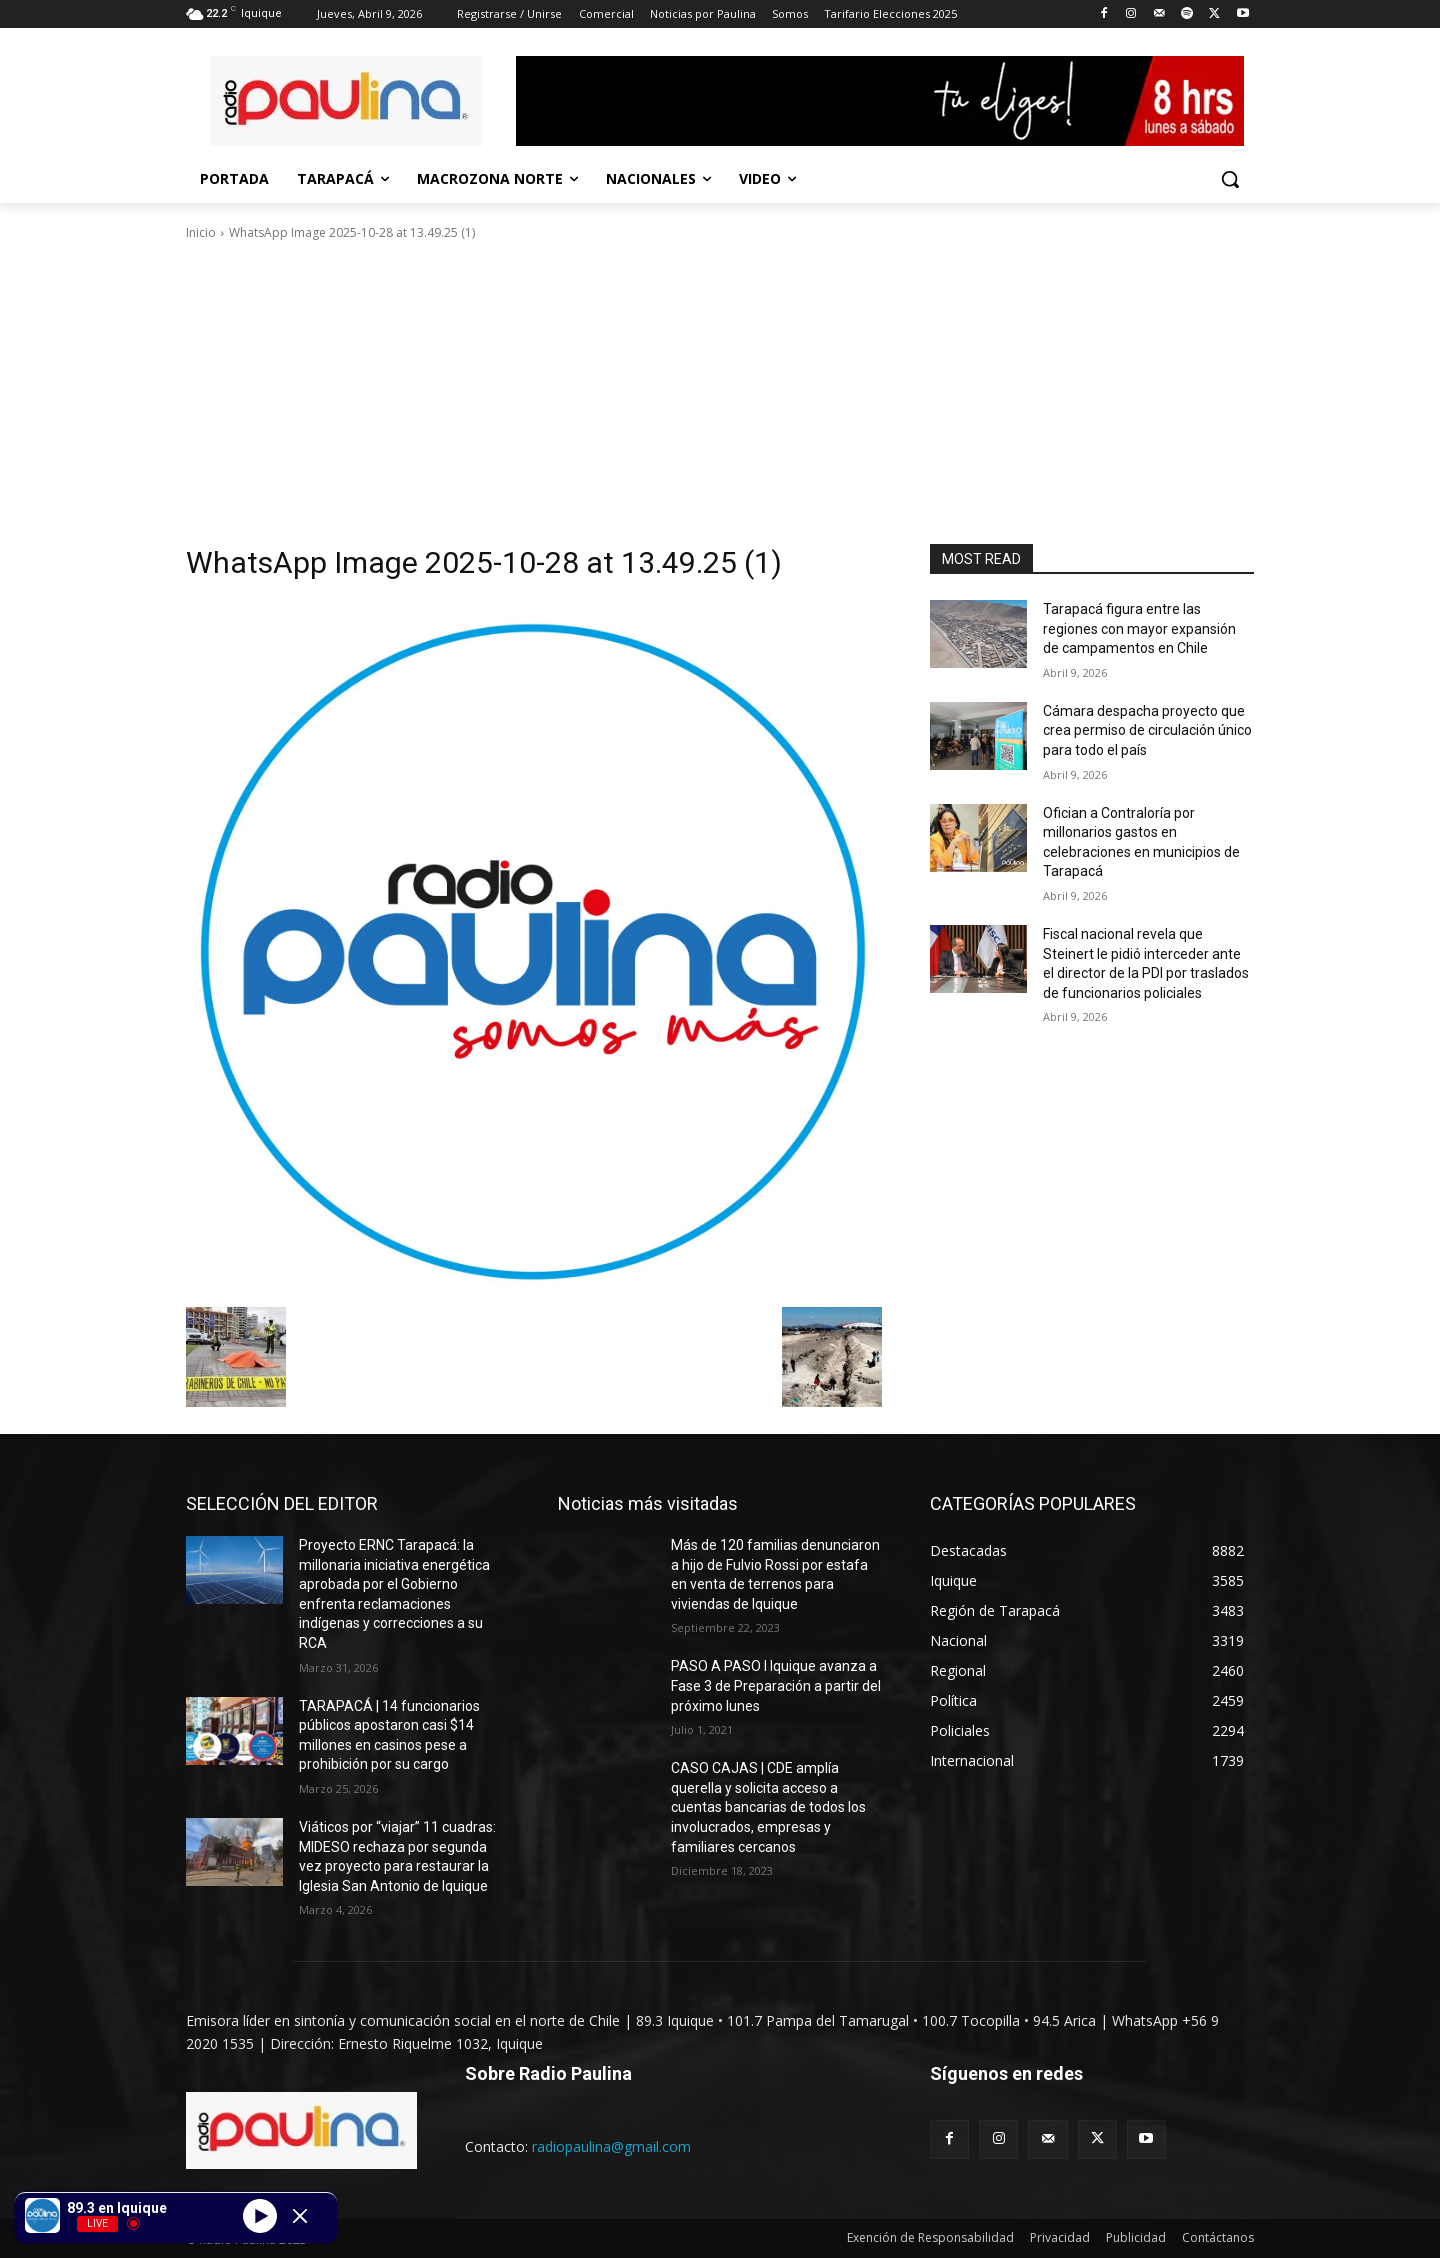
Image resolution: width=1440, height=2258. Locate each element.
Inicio (201, 232)
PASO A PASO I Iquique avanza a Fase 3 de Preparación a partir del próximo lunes (776, 1685)
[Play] (260, 2215)
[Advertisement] (720, 393)
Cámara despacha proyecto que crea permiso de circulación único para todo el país (1147, 730)
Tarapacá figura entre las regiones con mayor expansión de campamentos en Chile (1139, 628)
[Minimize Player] (300, 2216)
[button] (1230, 179)
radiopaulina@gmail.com (611, 2146)
